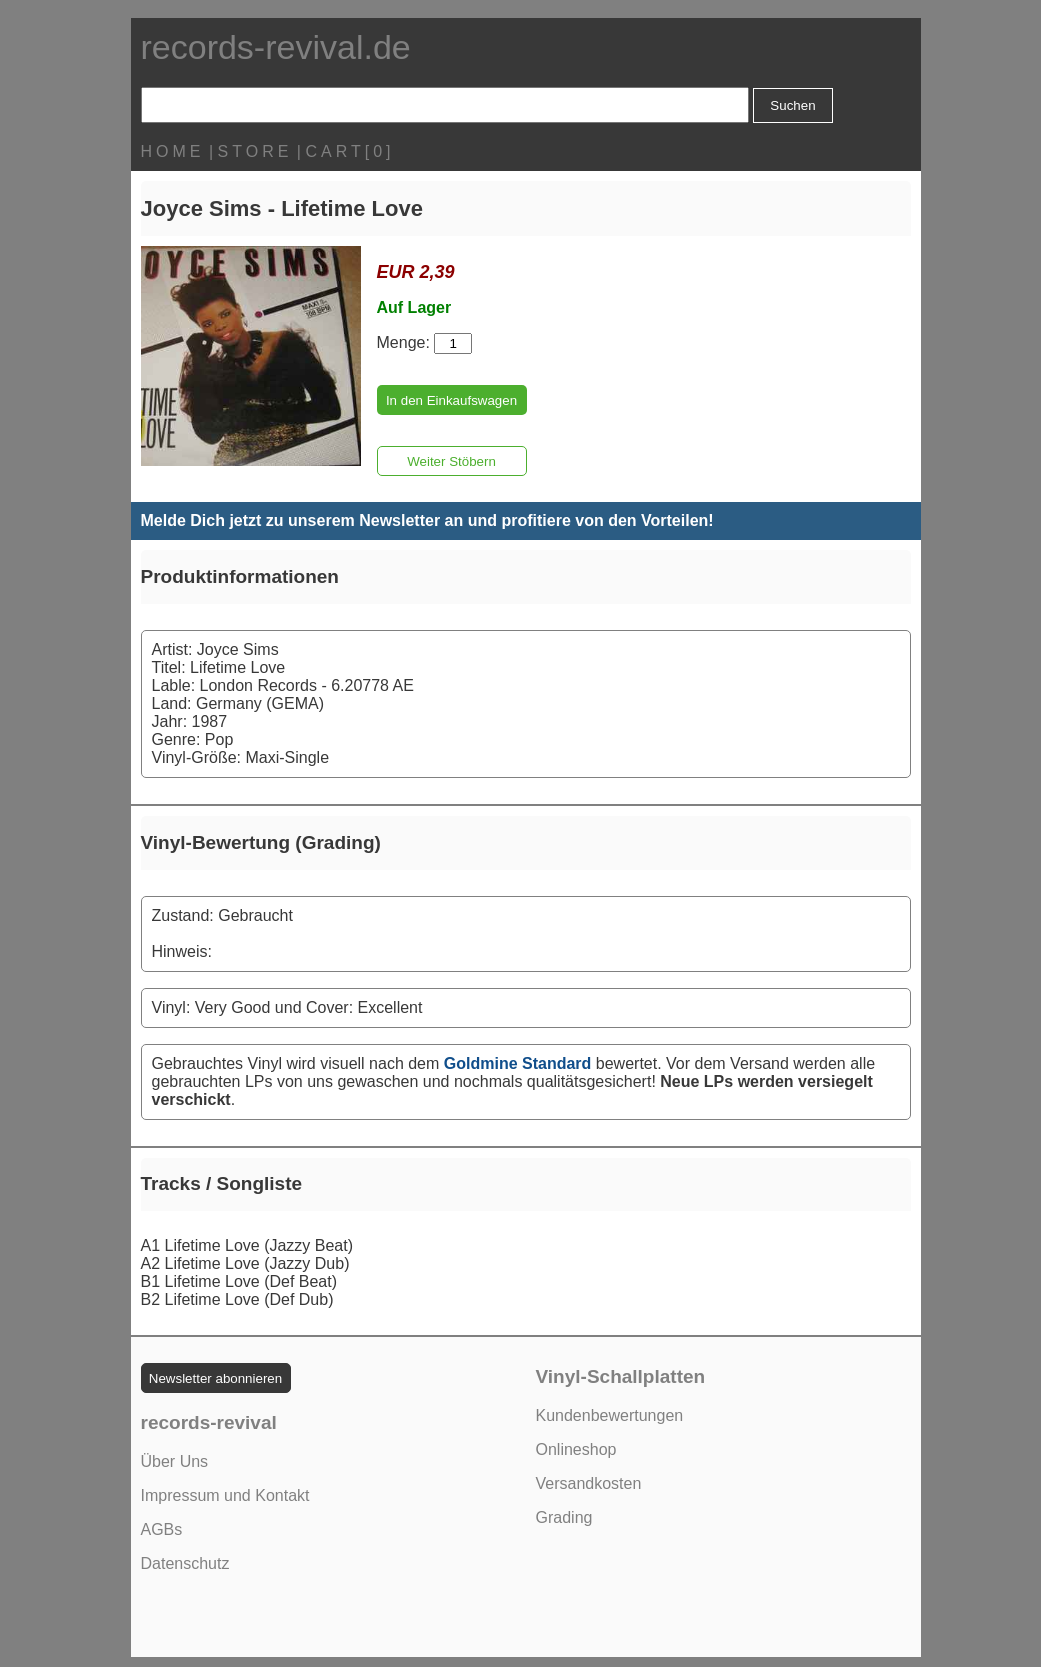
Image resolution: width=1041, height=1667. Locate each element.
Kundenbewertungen (610, 1415)
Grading (564, 1517)
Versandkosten (589, 1483)
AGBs (162, 1529)
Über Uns (175, 1461)
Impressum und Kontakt (225, 1495)
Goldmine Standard (518, 1063)
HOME (173, 151)
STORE (255, 151)
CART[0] (349, 151)
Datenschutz (185, 1563)
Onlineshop (576, 1449)
